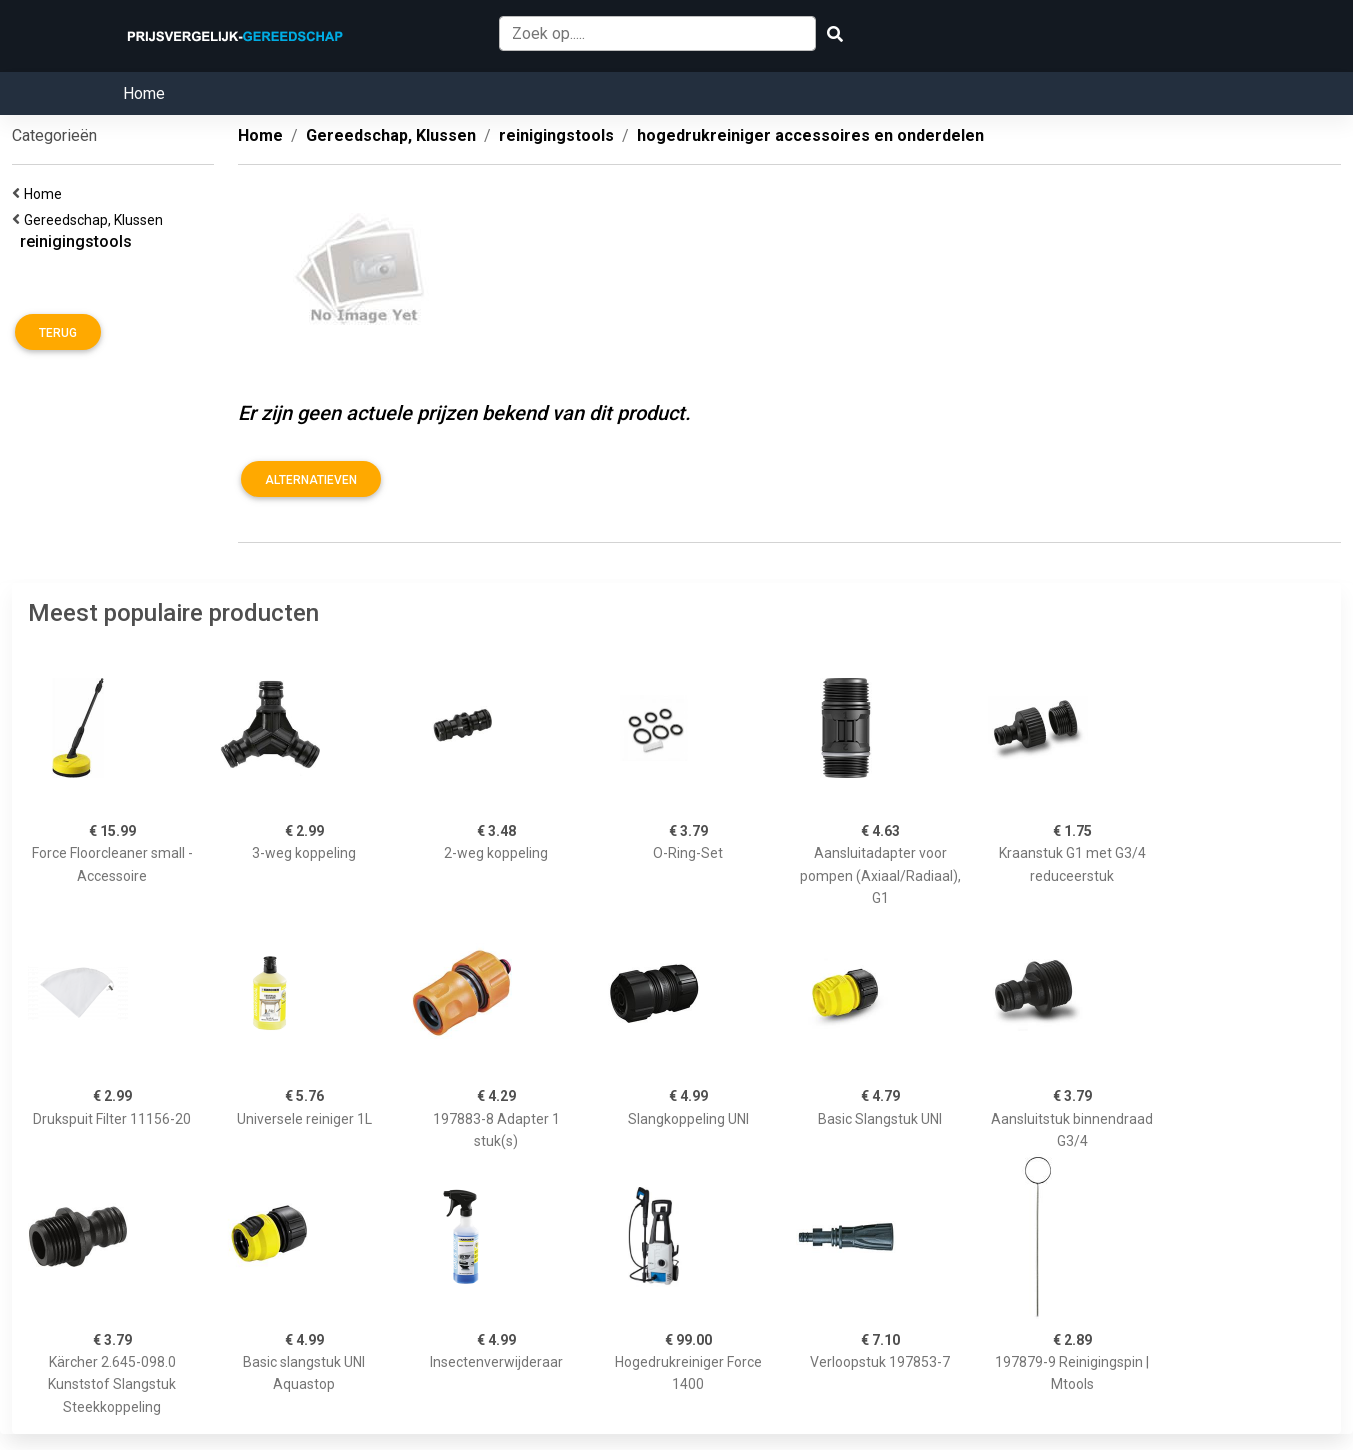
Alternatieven (311, 480)
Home (144, 93)
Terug (58, 333)
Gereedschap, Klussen (96, 220)
